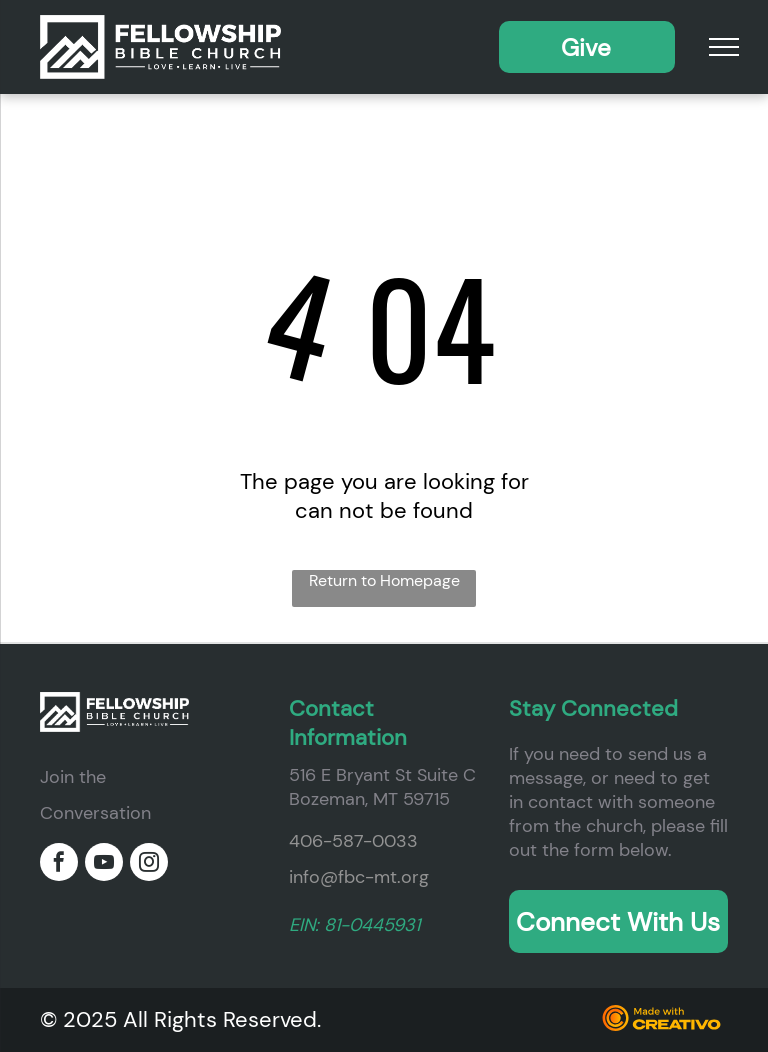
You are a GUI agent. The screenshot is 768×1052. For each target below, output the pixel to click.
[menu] (724, 47)
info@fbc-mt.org (359, 877)
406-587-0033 (353, 841)
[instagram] (149, 864)
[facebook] (59, 864)
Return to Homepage (384, 580)
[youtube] (104, 864)
